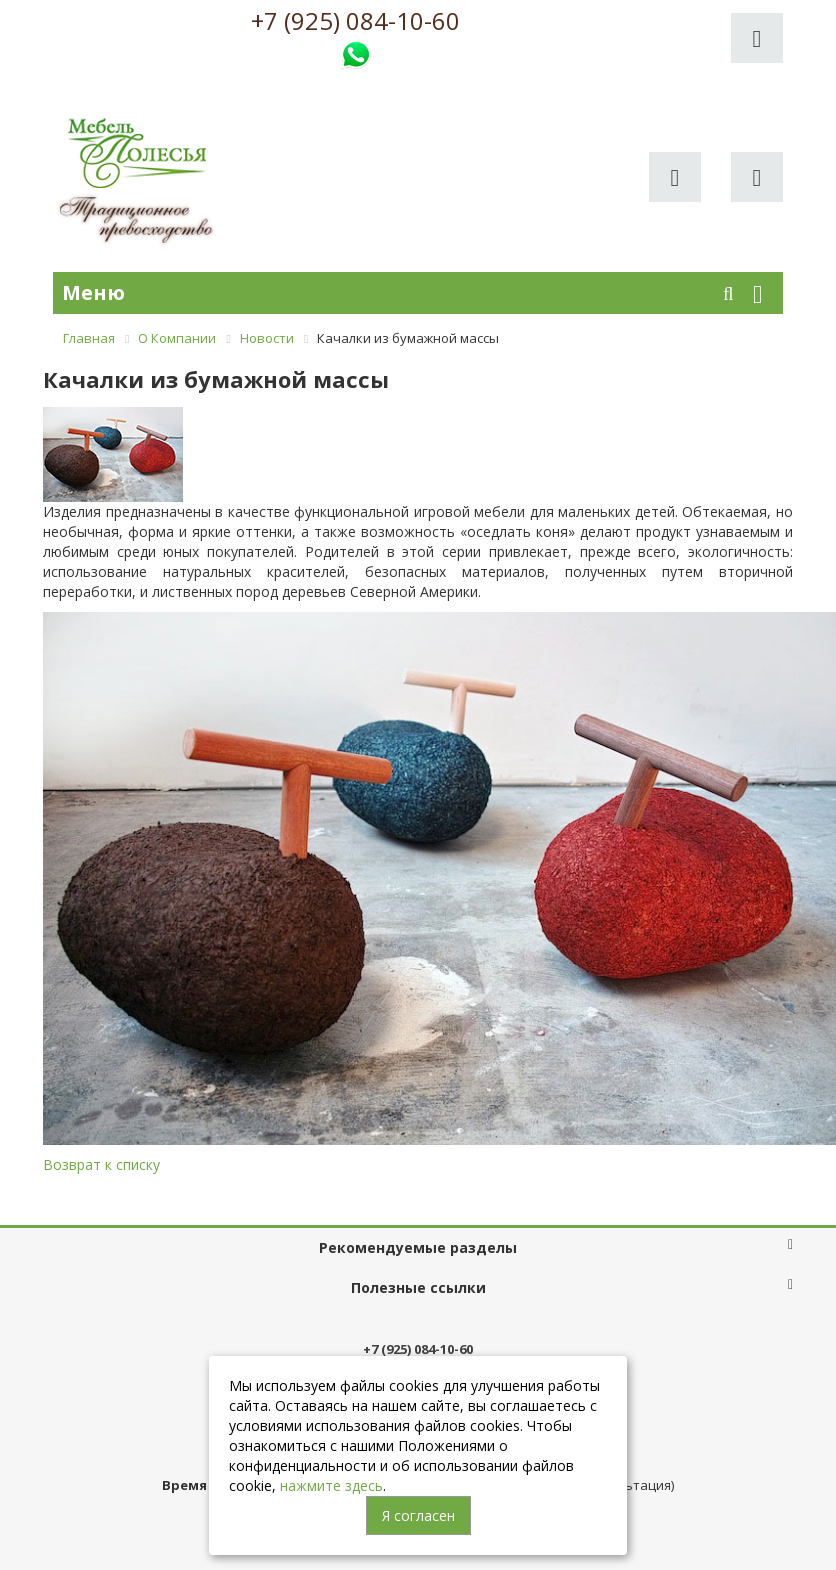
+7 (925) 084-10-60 (355, 21)
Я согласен (418, 1515)
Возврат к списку (101, 1164)
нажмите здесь (331, 1485)
